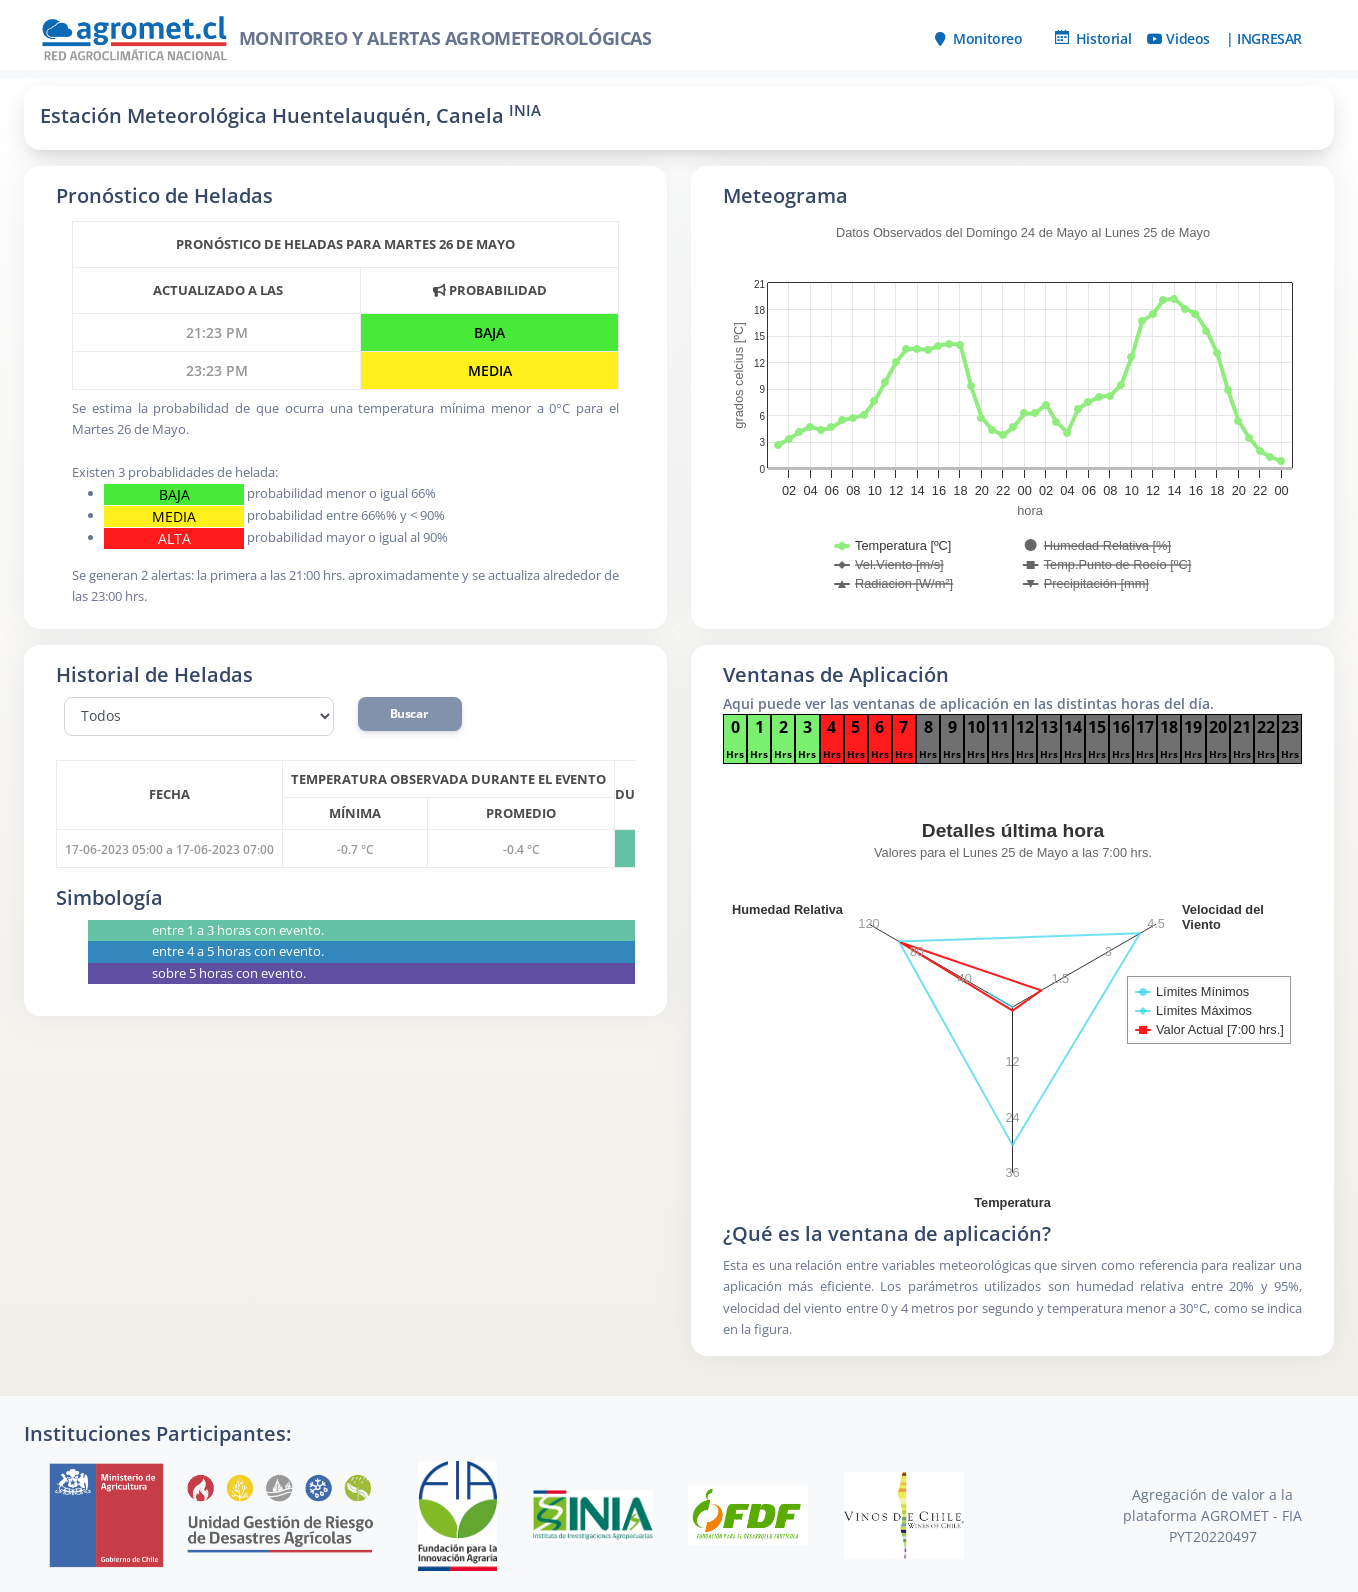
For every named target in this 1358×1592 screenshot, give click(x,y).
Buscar (410, 713)
